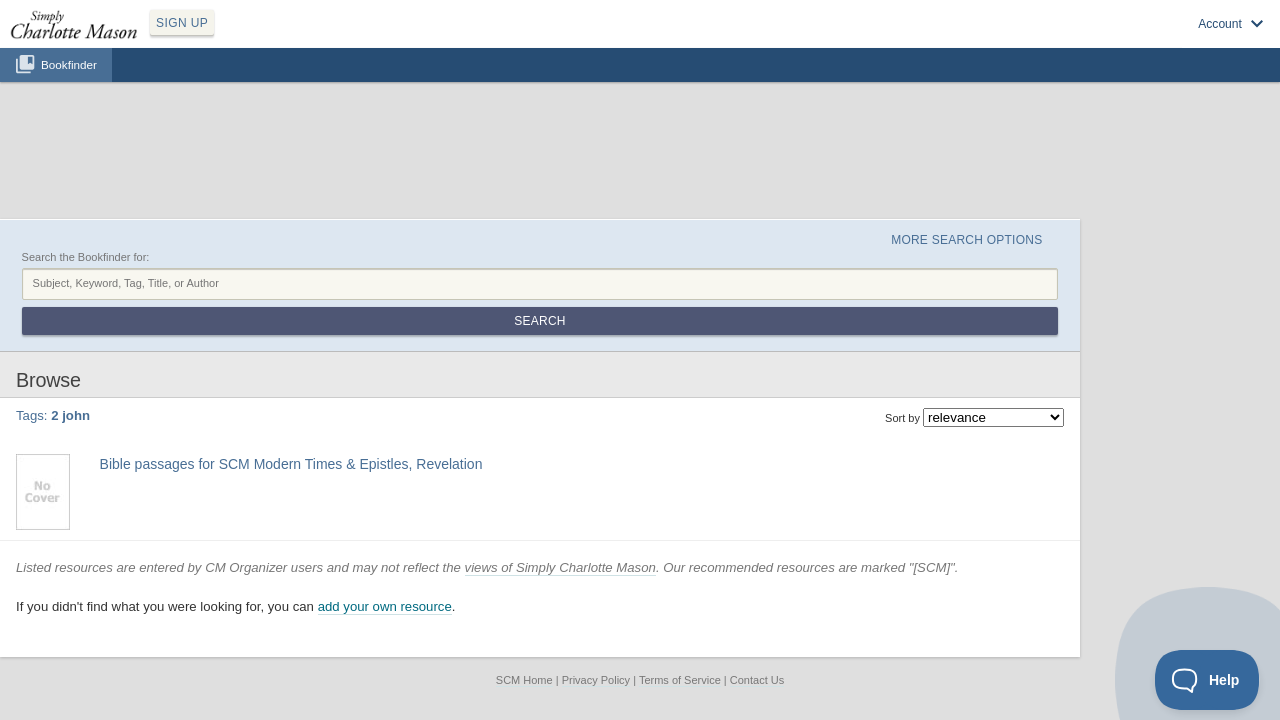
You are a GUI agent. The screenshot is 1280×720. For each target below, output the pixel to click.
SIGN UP (276, 38)
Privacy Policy (596, 564)
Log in (1040, 41)
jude (445, 354)
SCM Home (524, 564)
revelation (486, 354)
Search (1093, 188)
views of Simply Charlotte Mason (660, 450)
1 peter (301, 354)
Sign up (982, 41)
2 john (339, 354)
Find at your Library (234, 401)
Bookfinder (69, 86)
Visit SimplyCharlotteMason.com (1158, 41)
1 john (263, 354)
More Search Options (1043, 141)
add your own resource (485, 490)
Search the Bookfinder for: (186, 163)
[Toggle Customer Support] (1207, 680)
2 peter (377, 354)
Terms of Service (680, 564)
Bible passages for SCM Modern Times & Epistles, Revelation (387, 331)
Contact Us (757, 564)
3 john (414, 354)
